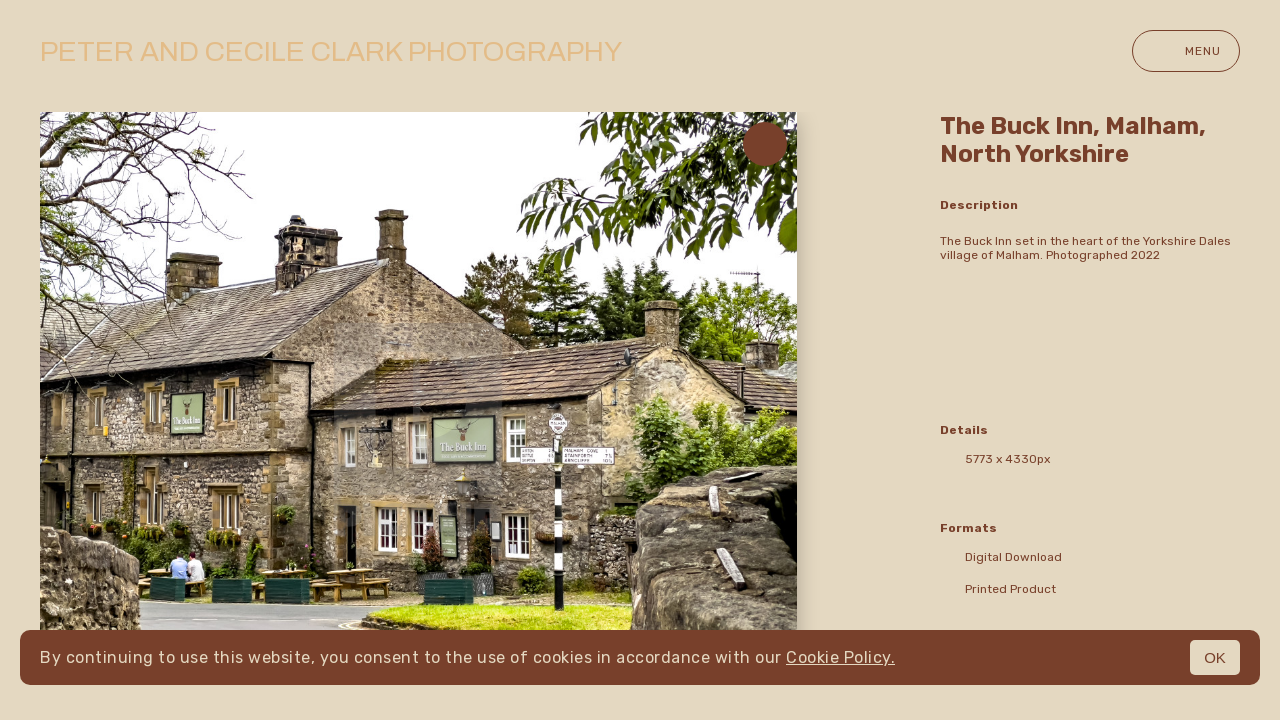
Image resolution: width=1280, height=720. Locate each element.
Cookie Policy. (840, 657)
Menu (1186, 51)
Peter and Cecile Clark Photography (331, 51)
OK (1215, 657)
